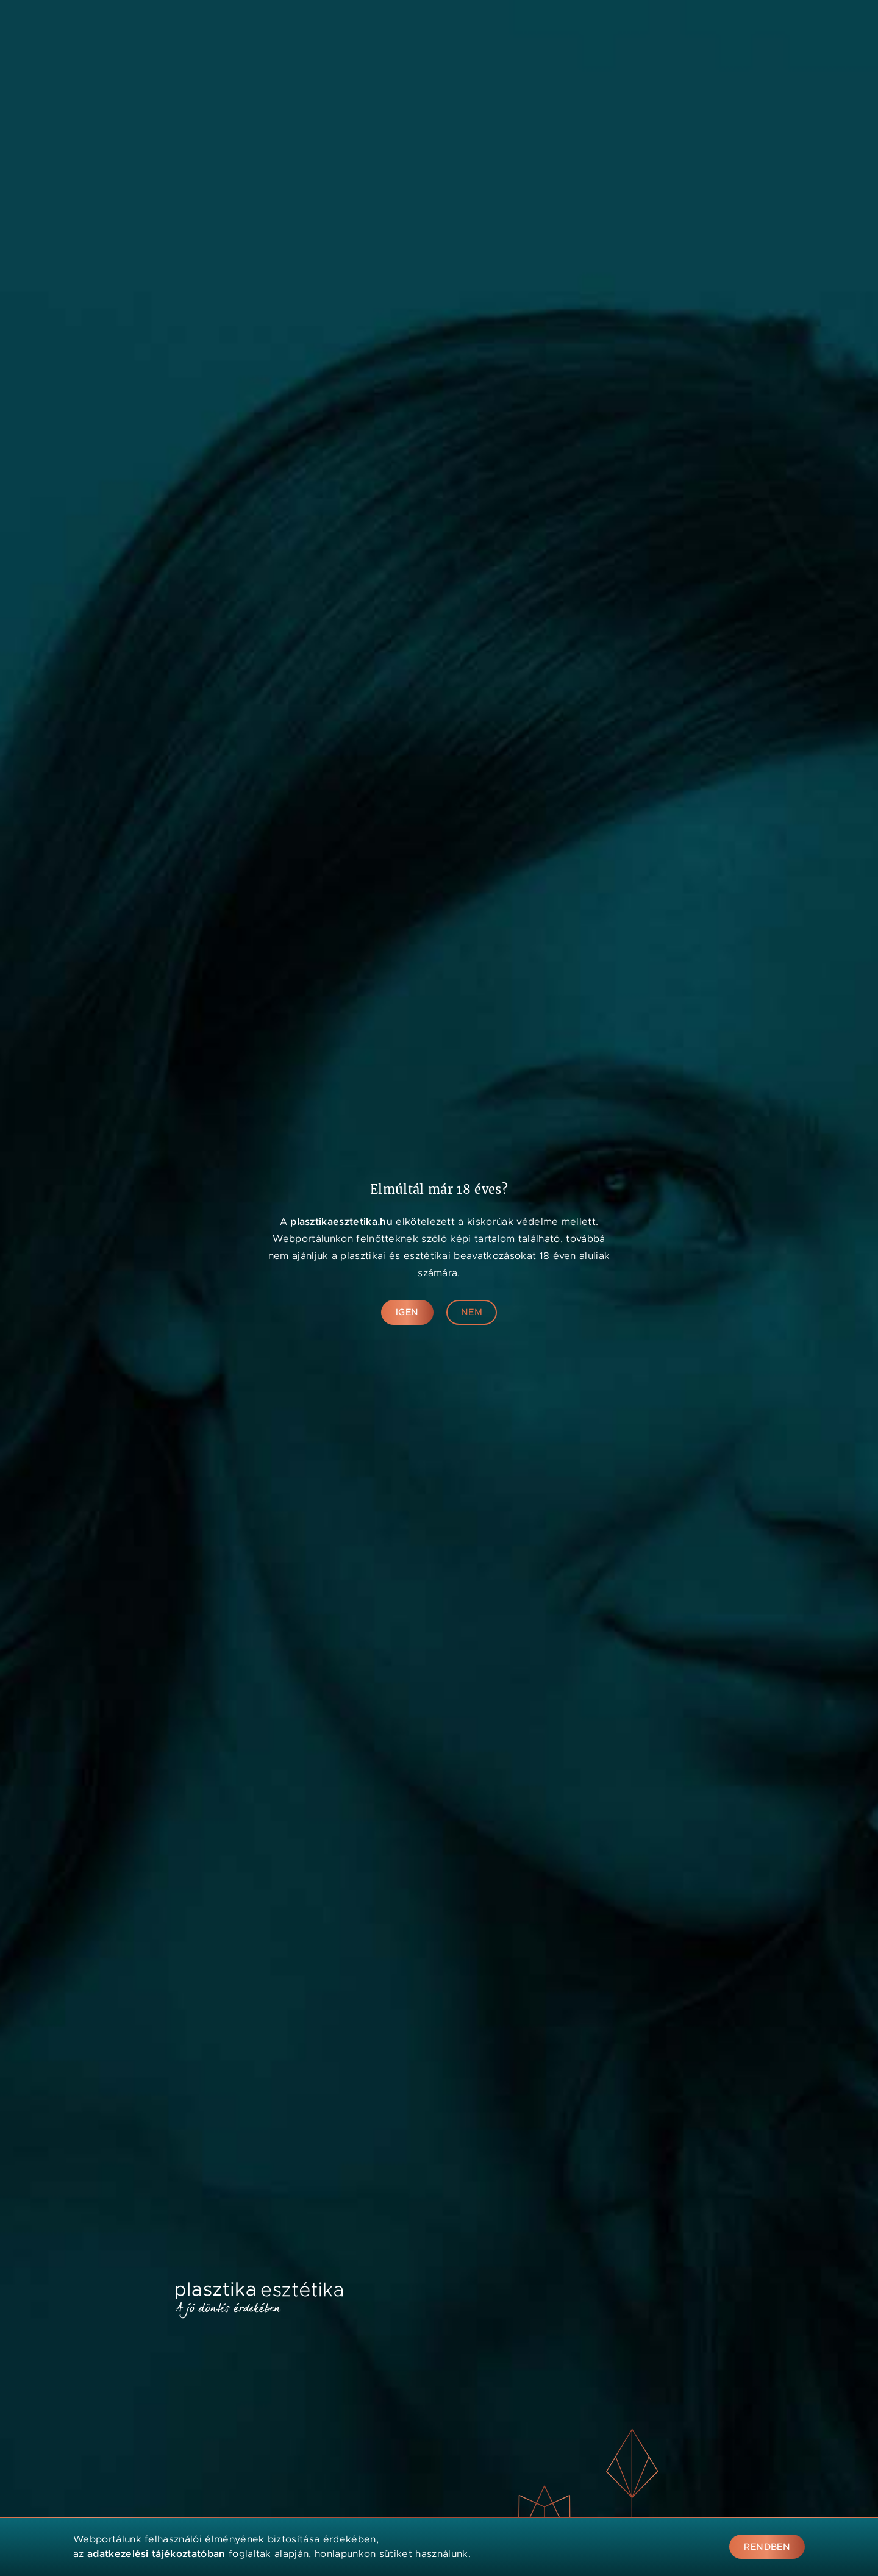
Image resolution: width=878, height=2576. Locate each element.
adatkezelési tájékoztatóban (156, 2553)
